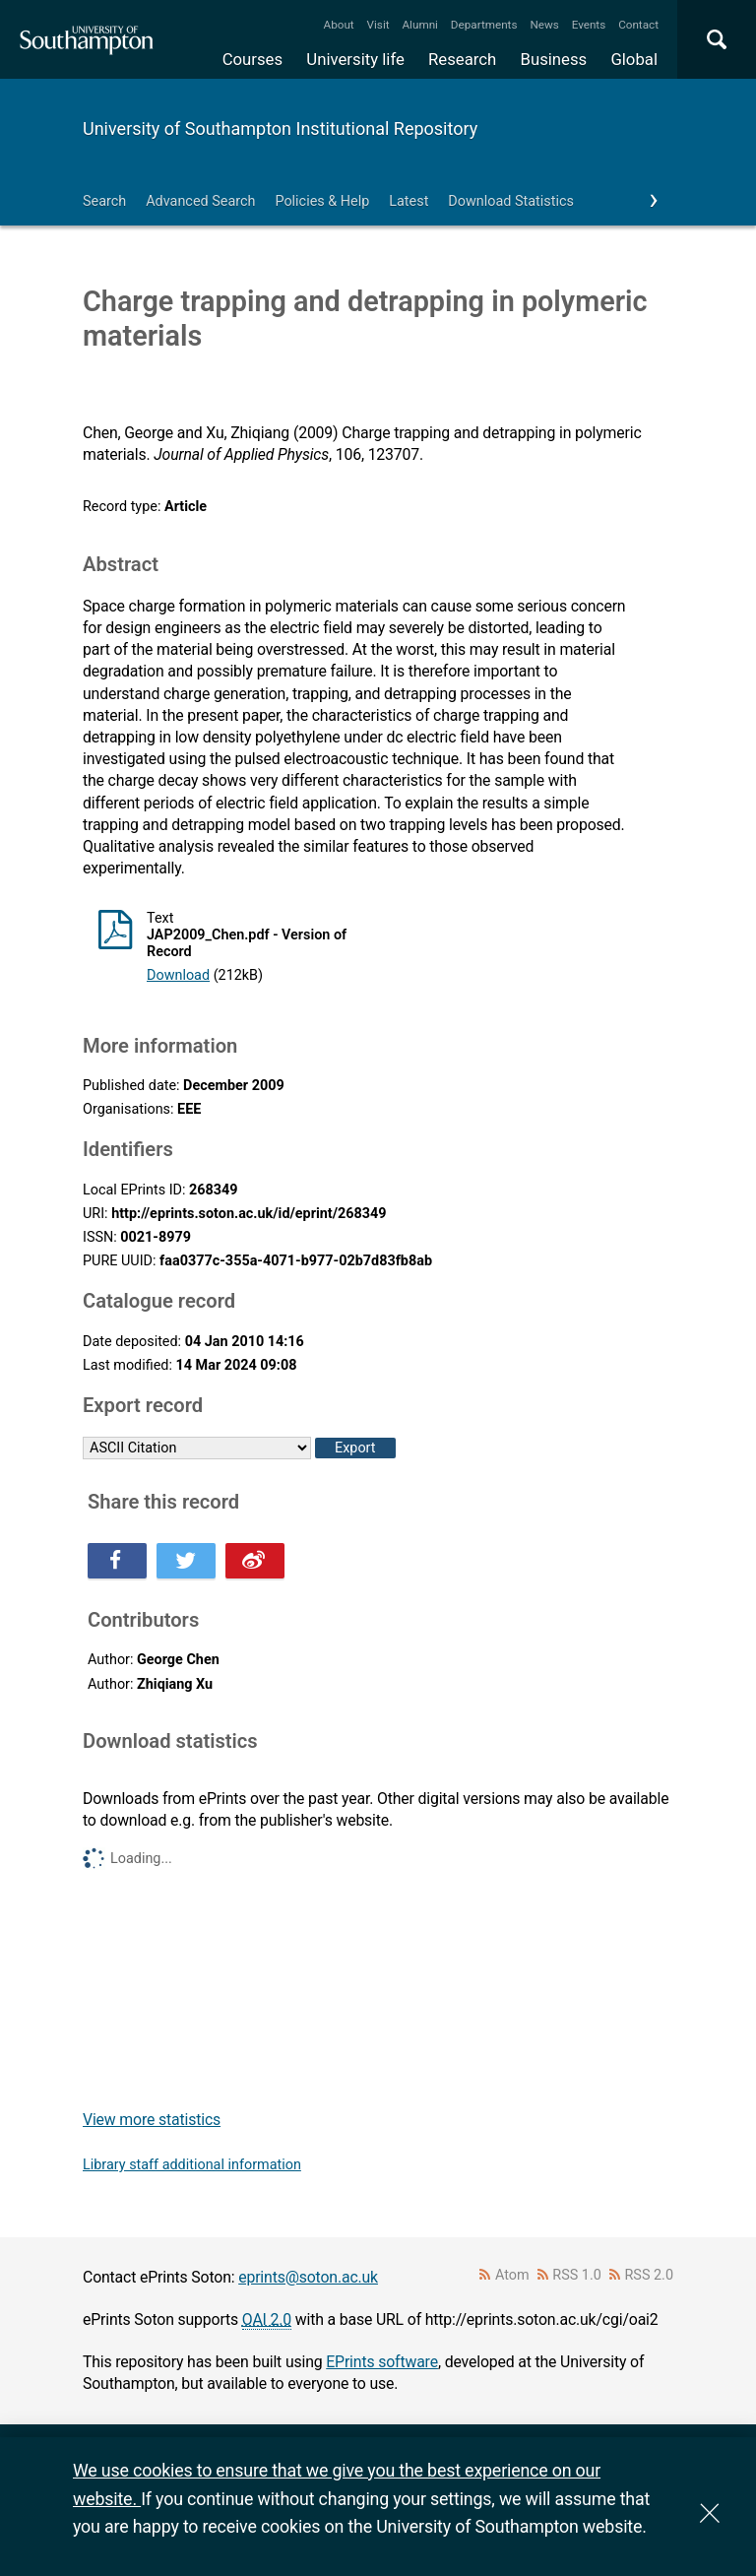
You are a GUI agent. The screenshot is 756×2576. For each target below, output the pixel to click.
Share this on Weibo (254, 1560)
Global (634, 59)
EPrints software (382, 2361)
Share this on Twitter (186, 1560)
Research (462, 59)
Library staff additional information (192, 2165)
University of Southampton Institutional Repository (280, 128)
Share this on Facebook (117, 1560)
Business (554, 59)
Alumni (419, 25)
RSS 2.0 (649, 2275)
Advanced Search (200, 201)
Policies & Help (322, 201)
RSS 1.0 (576, 2275)
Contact (638, 25)
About (339, 25)
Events (589, 25)
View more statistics (151, 2119)
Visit (378, 25)
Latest (408, 201)
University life (355, 59)
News (544, 25)
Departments (484, 25)
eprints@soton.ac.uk (308, 2277)
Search (104, 201)
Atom (512, 2275)
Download (178, 975)
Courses (252, 59)
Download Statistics (511, 201)
